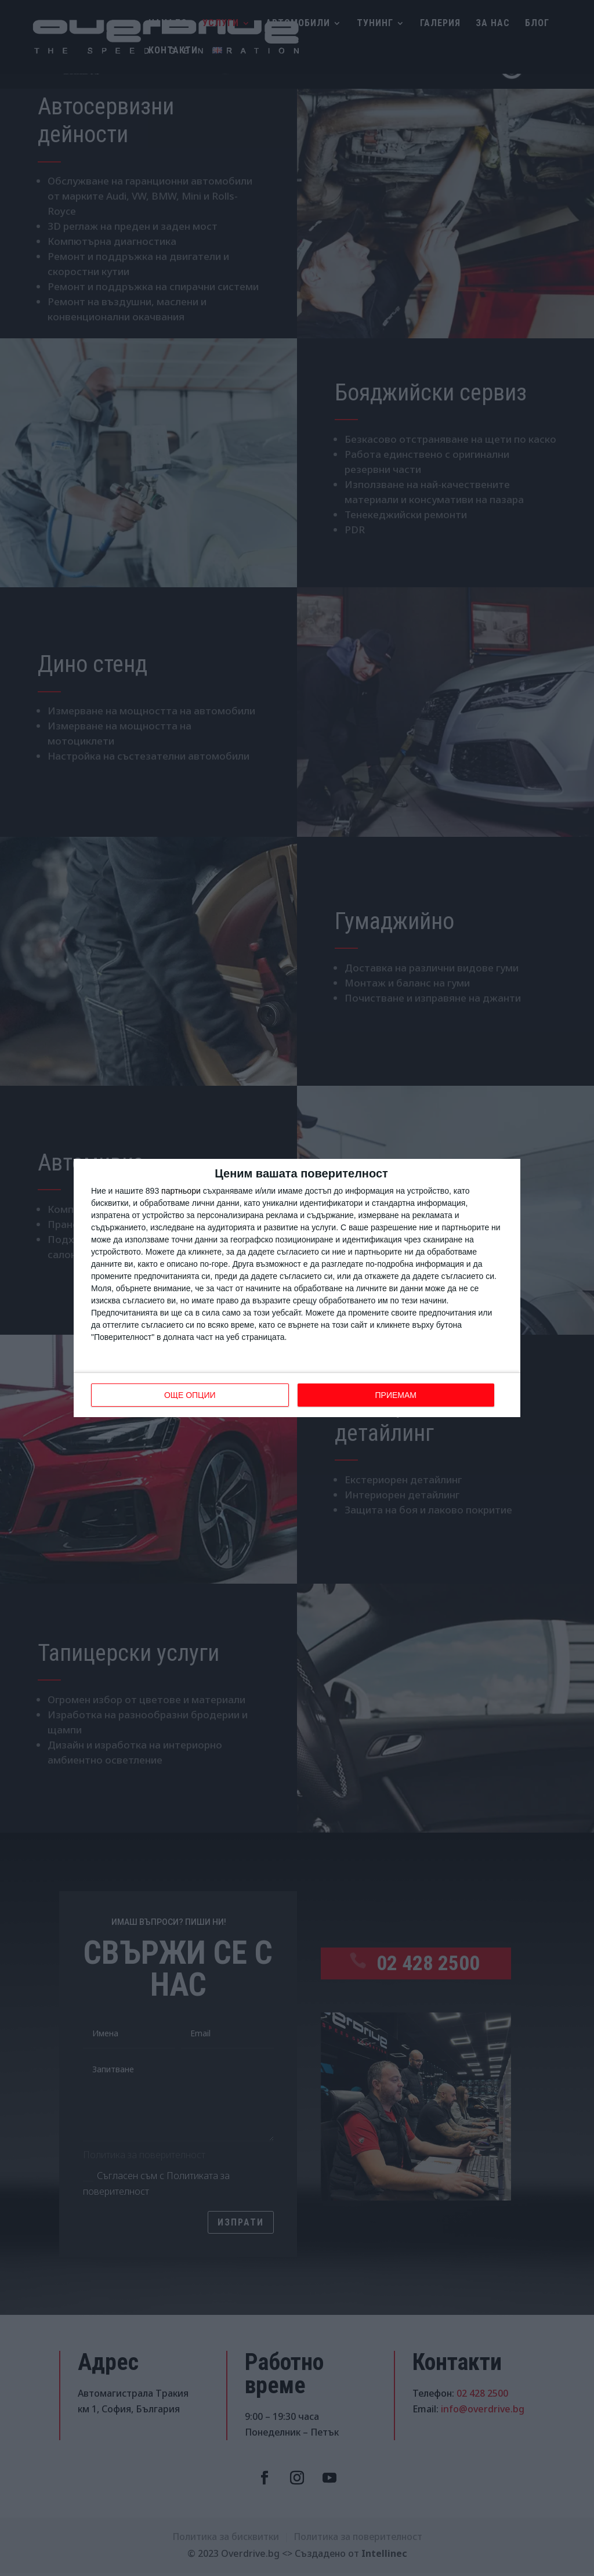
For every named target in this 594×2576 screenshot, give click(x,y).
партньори (181, 1191)
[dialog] (297, 1288)
